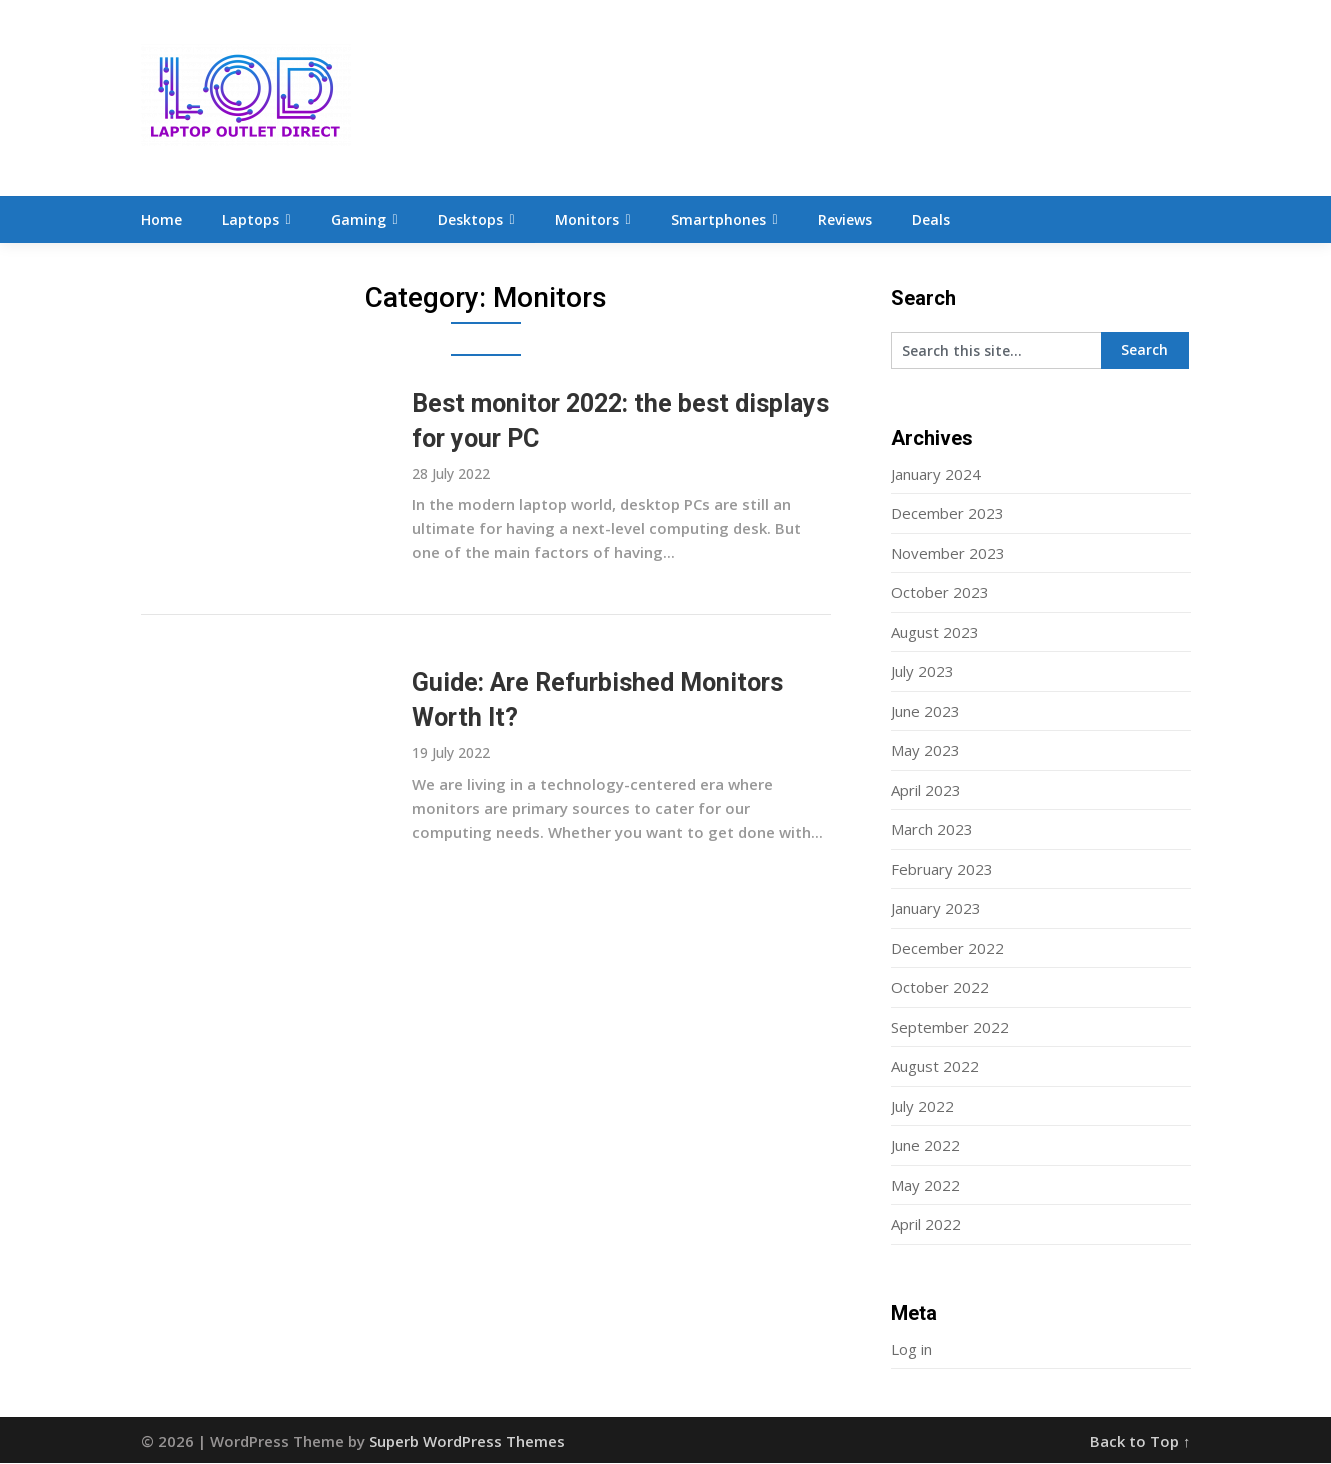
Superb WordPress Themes (467, 1442)
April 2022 (926, 1225)
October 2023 (940, 593)
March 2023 (932, 830)
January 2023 (936, 909)
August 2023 (935, 633)
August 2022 (935, 1067)
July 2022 (922, 1107)
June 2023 (925, 712)
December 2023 (947, 514)
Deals (931, 219)
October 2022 (940, 988)
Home (161, 219)
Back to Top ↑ (1140, 1442)
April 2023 (926, 791)
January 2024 (936, 475)
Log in (911, 1350)
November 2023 (948, 554)
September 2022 (950, 1028)
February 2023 (942, 870)
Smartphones (718, 219)
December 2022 (947, 949)
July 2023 (922, 672)
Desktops (470, 219)
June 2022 (925, 1146)
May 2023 (925, 751)
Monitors (587, 219)
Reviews (845, 219)
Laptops (250, 219)
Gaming (358, 219)
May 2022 (925, 1186)
